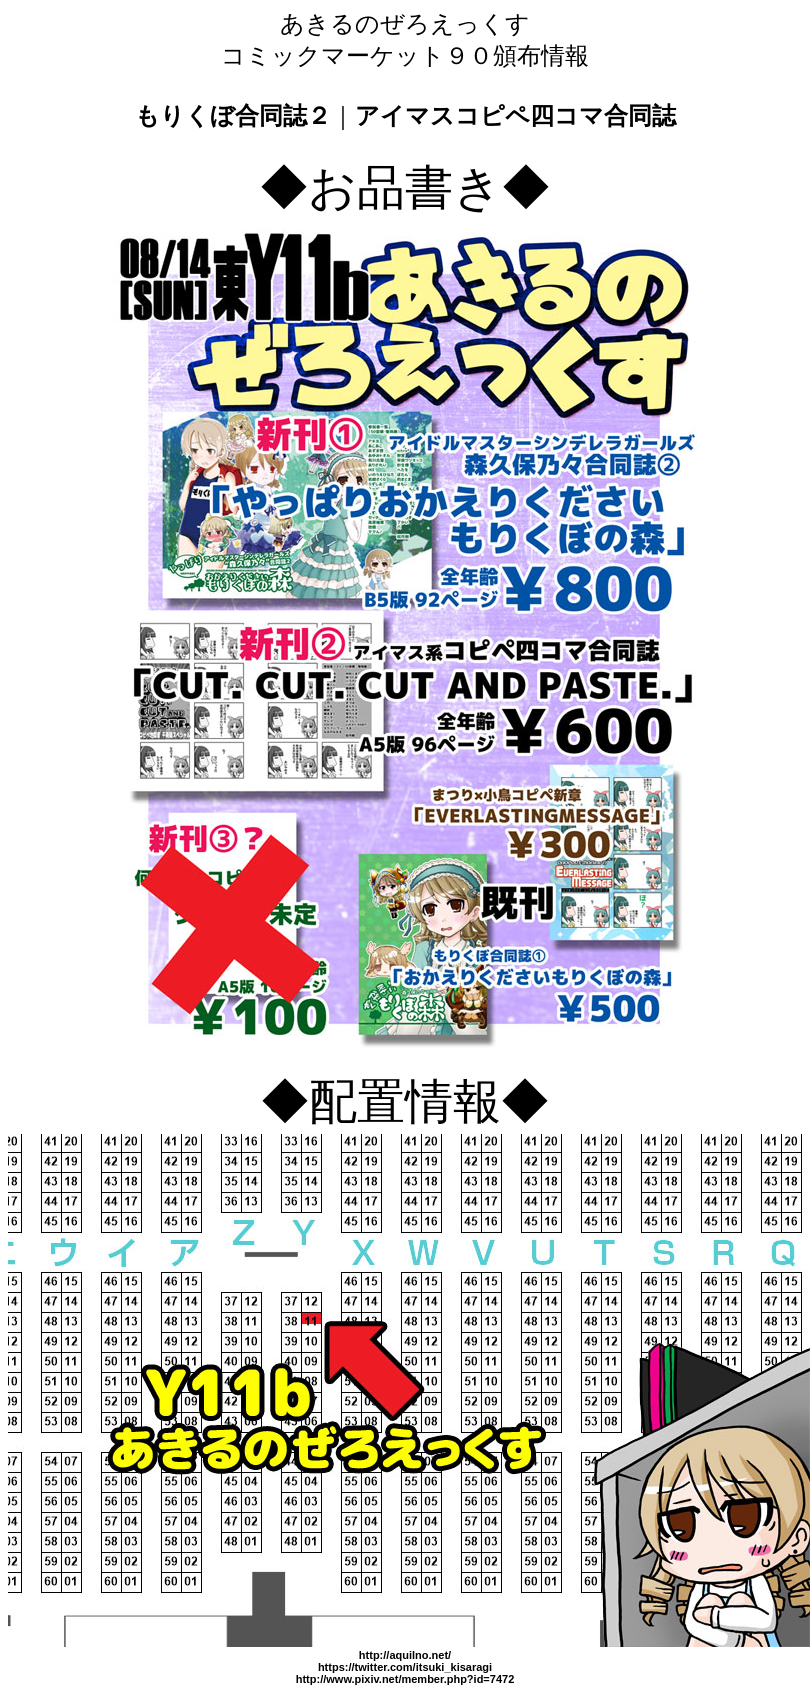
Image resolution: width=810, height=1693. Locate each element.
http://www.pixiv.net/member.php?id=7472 (405, 1679)
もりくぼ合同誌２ (233, 115)
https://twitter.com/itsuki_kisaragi (405, 1667)
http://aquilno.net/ (405, 1655)
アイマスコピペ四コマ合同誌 (515, 115)
